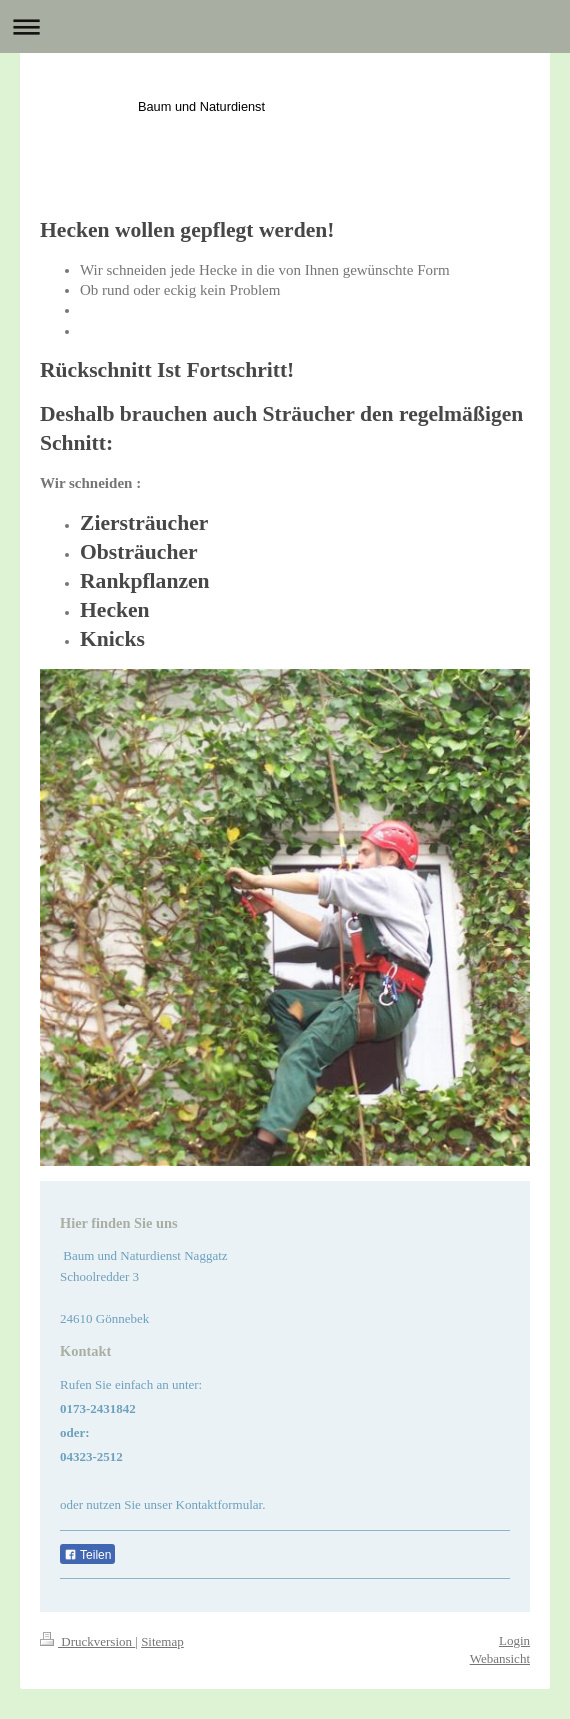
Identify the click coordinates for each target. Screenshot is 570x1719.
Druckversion (87, 1641)
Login (514, 1640)
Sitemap (162, 1641)
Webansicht (500, 1658)
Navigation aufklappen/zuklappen (285, 26)
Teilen (87, 1555)
